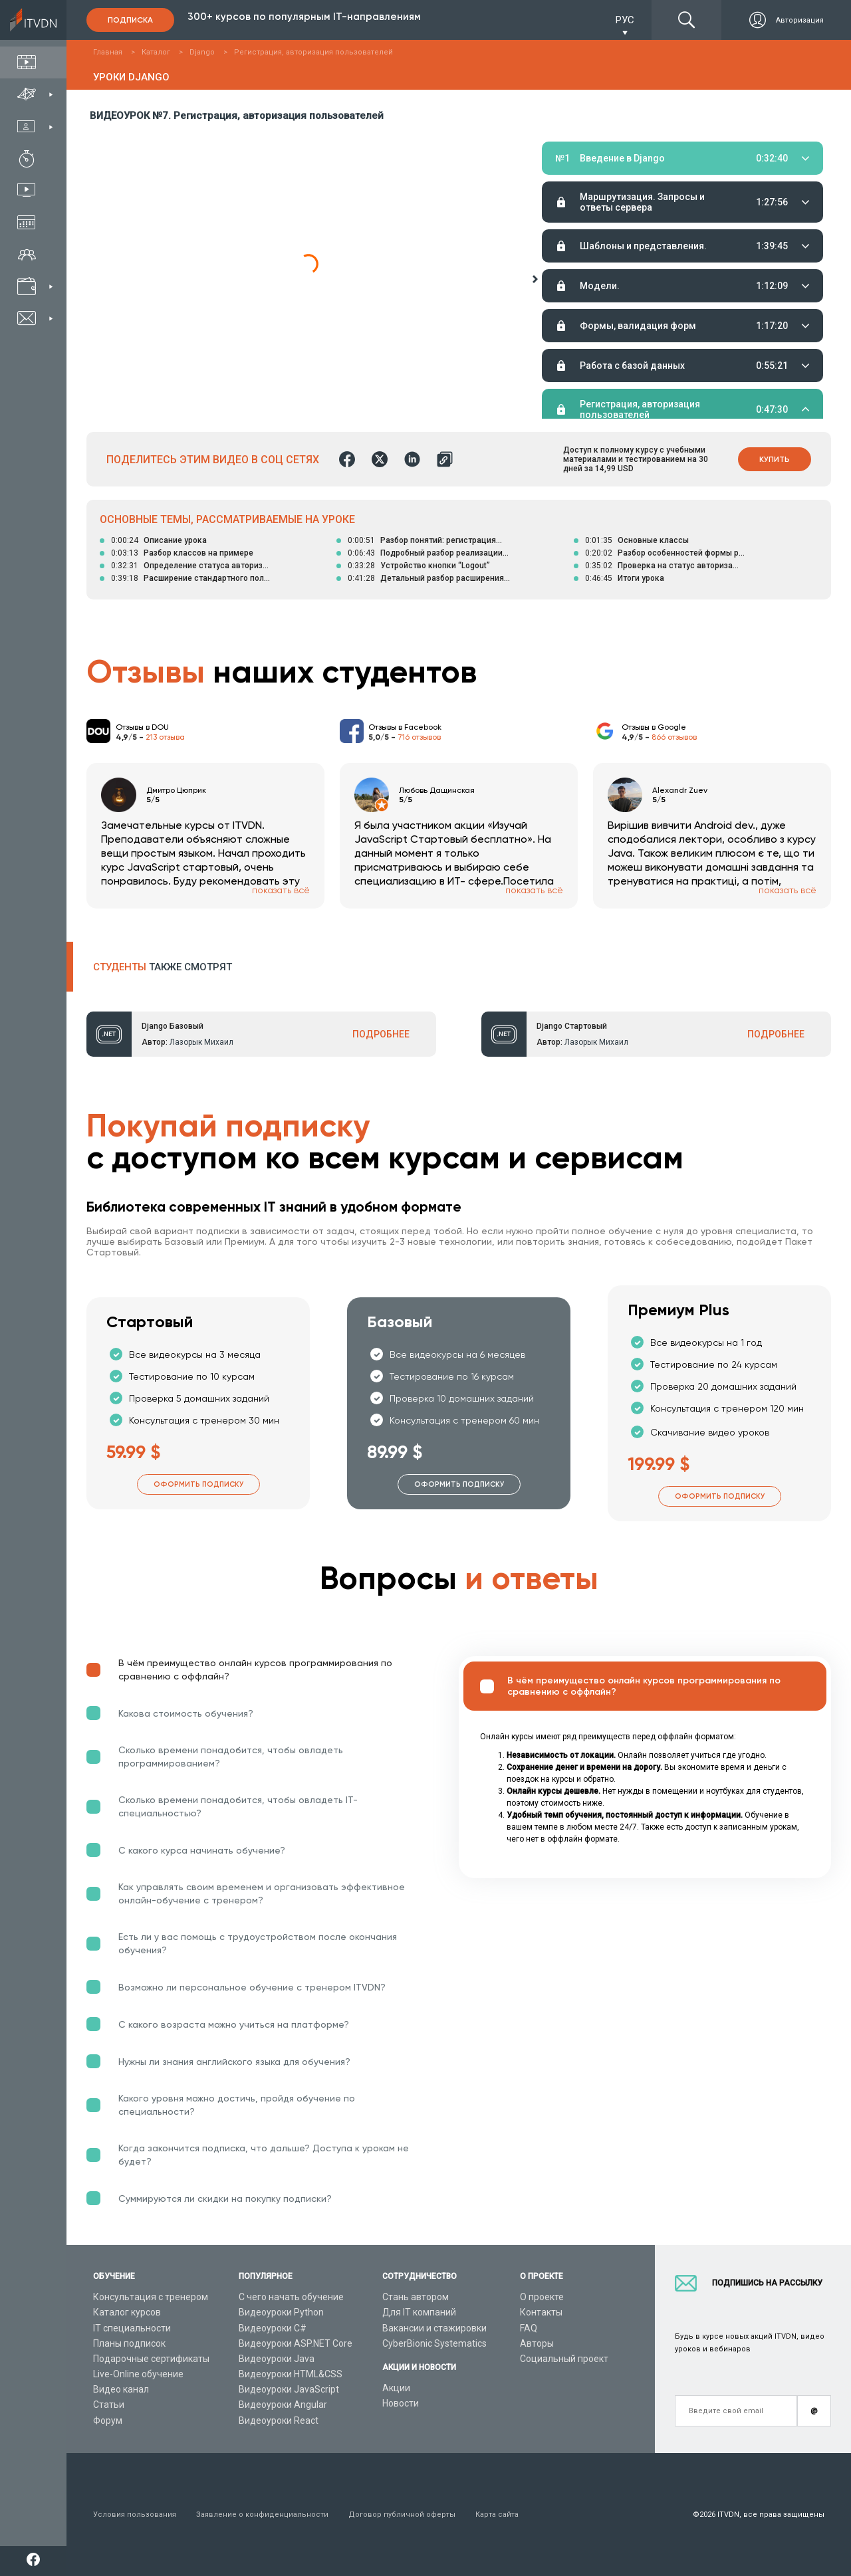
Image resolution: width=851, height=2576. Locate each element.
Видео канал (121, 2389)
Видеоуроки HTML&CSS (290, 2374)
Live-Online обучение (138, 2374)
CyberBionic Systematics (434, 2343)
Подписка (130, 20)
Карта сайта (497, 2514)
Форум (107, 2420)
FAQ (528, 2328)
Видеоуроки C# (272, 2328)
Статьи (108, 2404)
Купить (774, 459)
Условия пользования (134, 2514)
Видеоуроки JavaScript (289, 2389)
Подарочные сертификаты (151, 2358)
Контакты (541, 2312)
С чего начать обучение (291, 2297)
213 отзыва (165, 737)
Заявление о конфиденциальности (262, 2514)
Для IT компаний (419, 2312)
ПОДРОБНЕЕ (381, 1034)
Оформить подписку (198, 1484)
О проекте (542, 2297)
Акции (396, 2388)
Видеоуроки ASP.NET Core (295, 2343)
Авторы (537, 2343)
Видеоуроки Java (276, 2358)
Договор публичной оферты (401, 2514)
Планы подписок (129, 2343)
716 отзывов (419, 737)
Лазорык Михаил (201, 1042)
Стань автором (415, 2297)
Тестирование (734, 276)
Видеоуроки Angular (283, 2404)
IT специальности (132, 2328)
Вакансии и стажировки (434, 2328)
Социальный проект (564, 2358)
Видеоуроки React (278, 2420)
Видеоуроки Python (281, 2312)
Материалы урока (577, 276)
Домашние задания (654, 276)
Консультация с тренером (150, 2297)
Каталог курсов (127, 2312)
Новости (400, 2403)
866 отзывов (674, 737)
